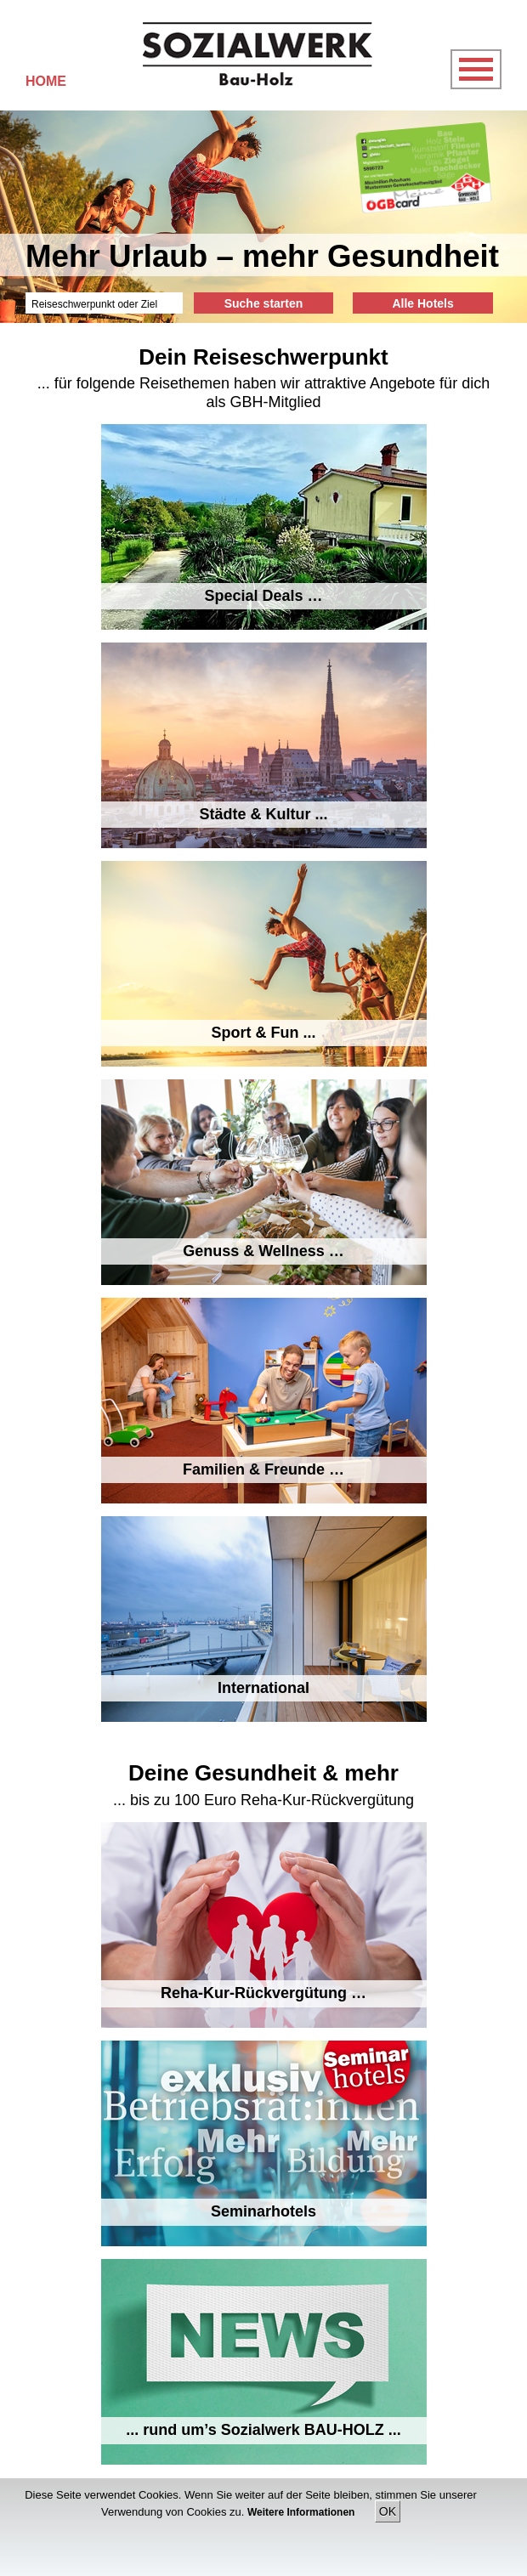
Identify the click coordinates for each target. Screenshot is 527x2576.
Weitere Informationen (302, 2512)
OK (387, 2511)
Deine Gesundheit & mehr (263, 1773)
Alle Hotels (422, 303)
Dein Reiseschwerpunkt (263, 357)
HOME (46, 81)
